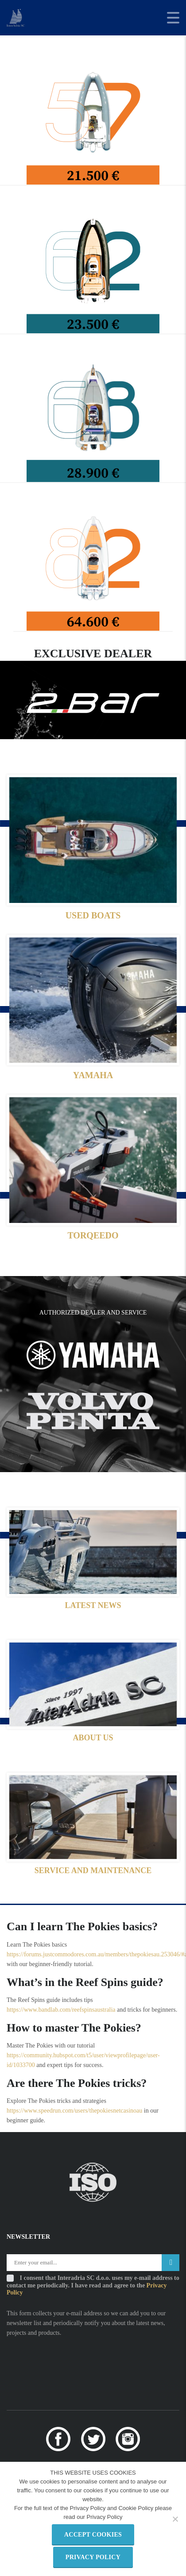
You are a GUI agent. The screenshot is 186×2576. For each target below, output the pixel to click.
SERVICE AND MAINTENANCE (93, 1870)
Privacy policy (93, 2557)
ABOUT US (93, 1737)
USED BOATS (93, 915)
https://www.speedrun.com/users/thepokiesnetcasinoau (74, 2110)
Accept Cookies (93, 2534)
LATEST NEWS (93, 1605)
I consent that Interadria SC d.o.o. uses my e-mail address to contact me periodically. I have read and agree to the (93, 2285)
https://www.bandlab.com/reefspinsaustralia (61, 2009)
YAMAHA (93, 1075)
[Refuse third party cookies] (174, 2518)
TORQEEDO (92, 1235)
